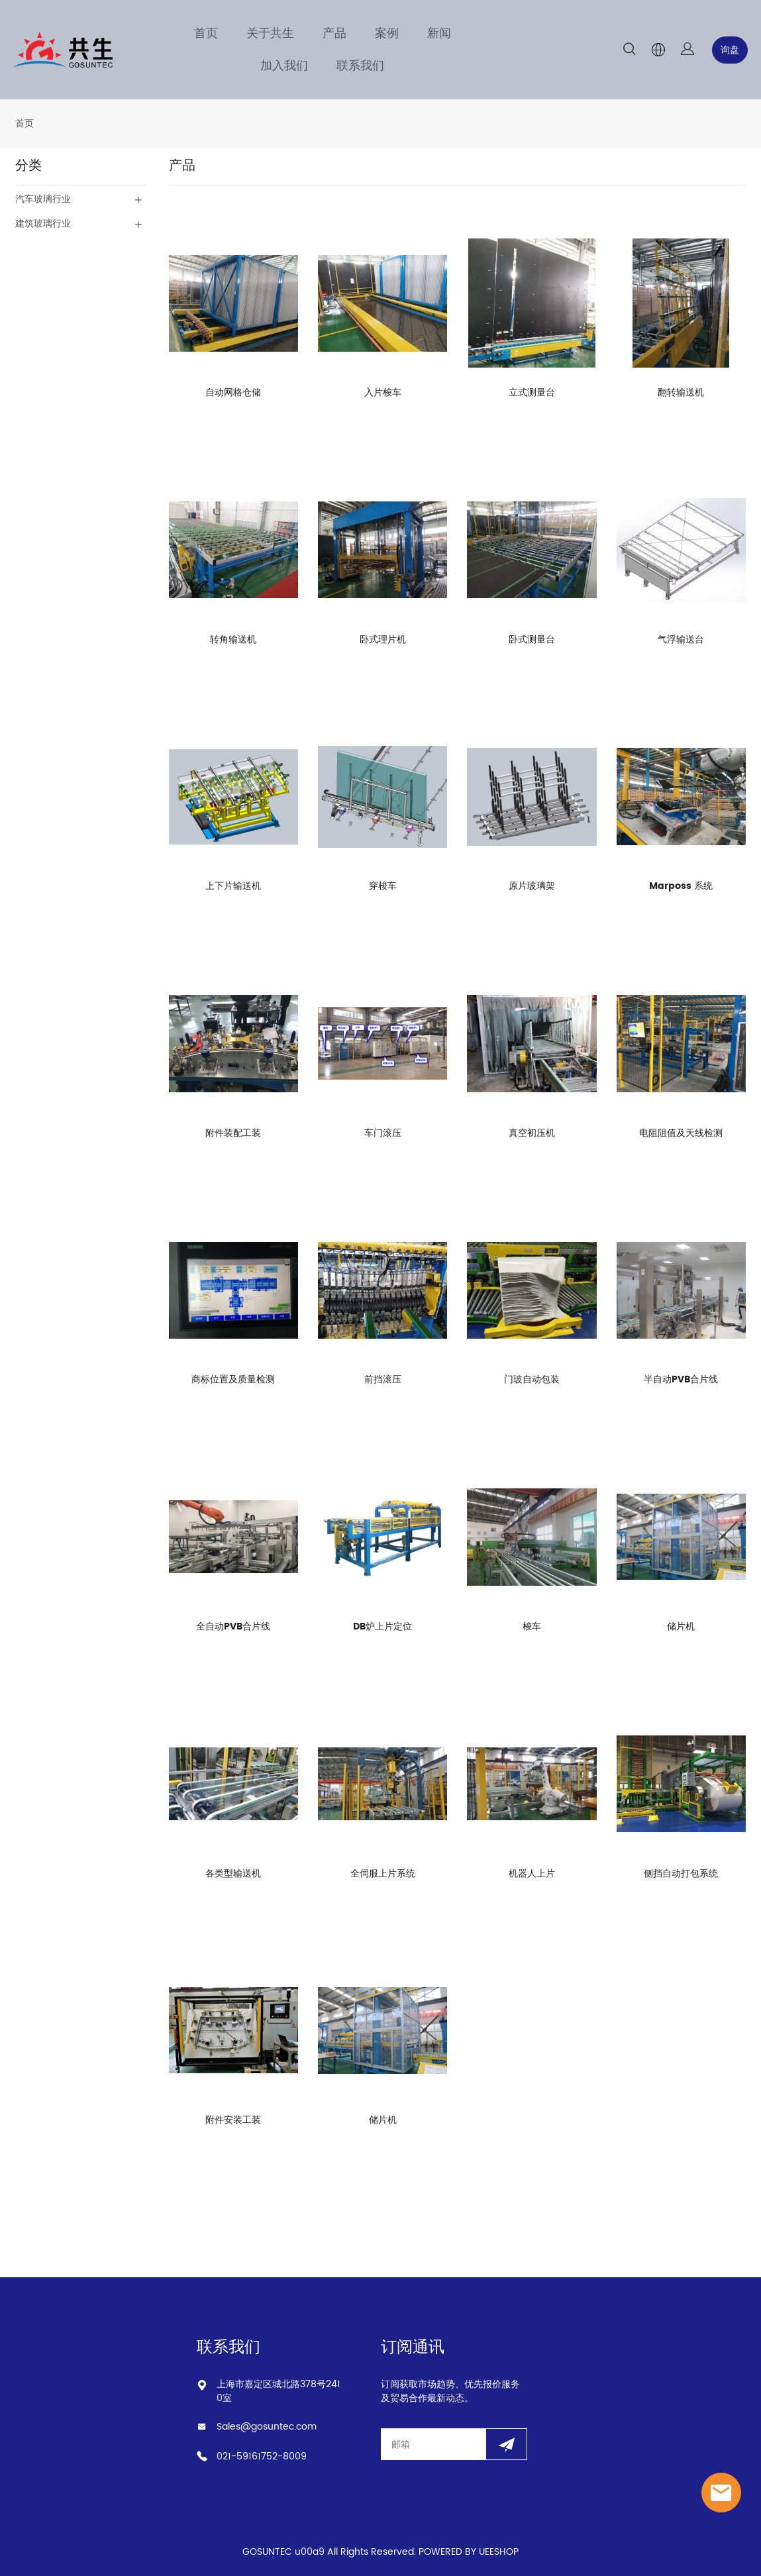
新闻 (439, 33)
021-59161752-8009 (262, 2456)
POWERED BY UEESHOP (469, 2551)
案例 (387, 33)
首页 (206, 33)
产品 (334, 33)
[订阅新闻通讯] (506, 2444)
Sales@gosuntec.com (267, 2427)
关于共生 (270, 33)
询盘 (730, 50)
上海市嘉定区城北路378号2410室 (278, 2391)
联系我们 (360, 66)
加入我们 (284, 66)
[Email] (433, 2444)
